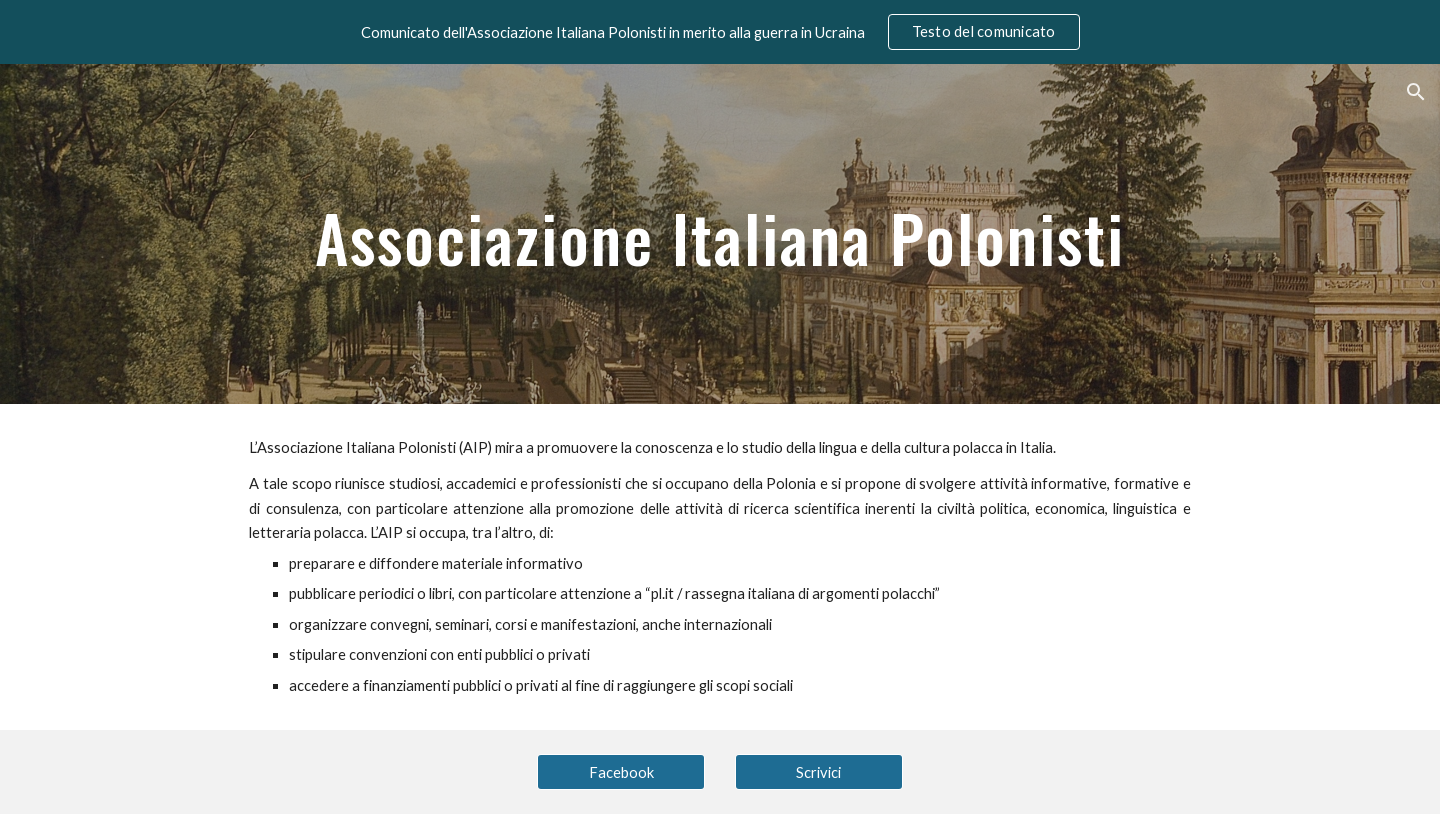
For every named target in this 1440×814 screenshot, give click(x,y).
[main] (720, 233)
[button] (1416, 92)
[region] (720, 32)
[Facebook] (621, 772)
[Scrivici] (819, 772)
